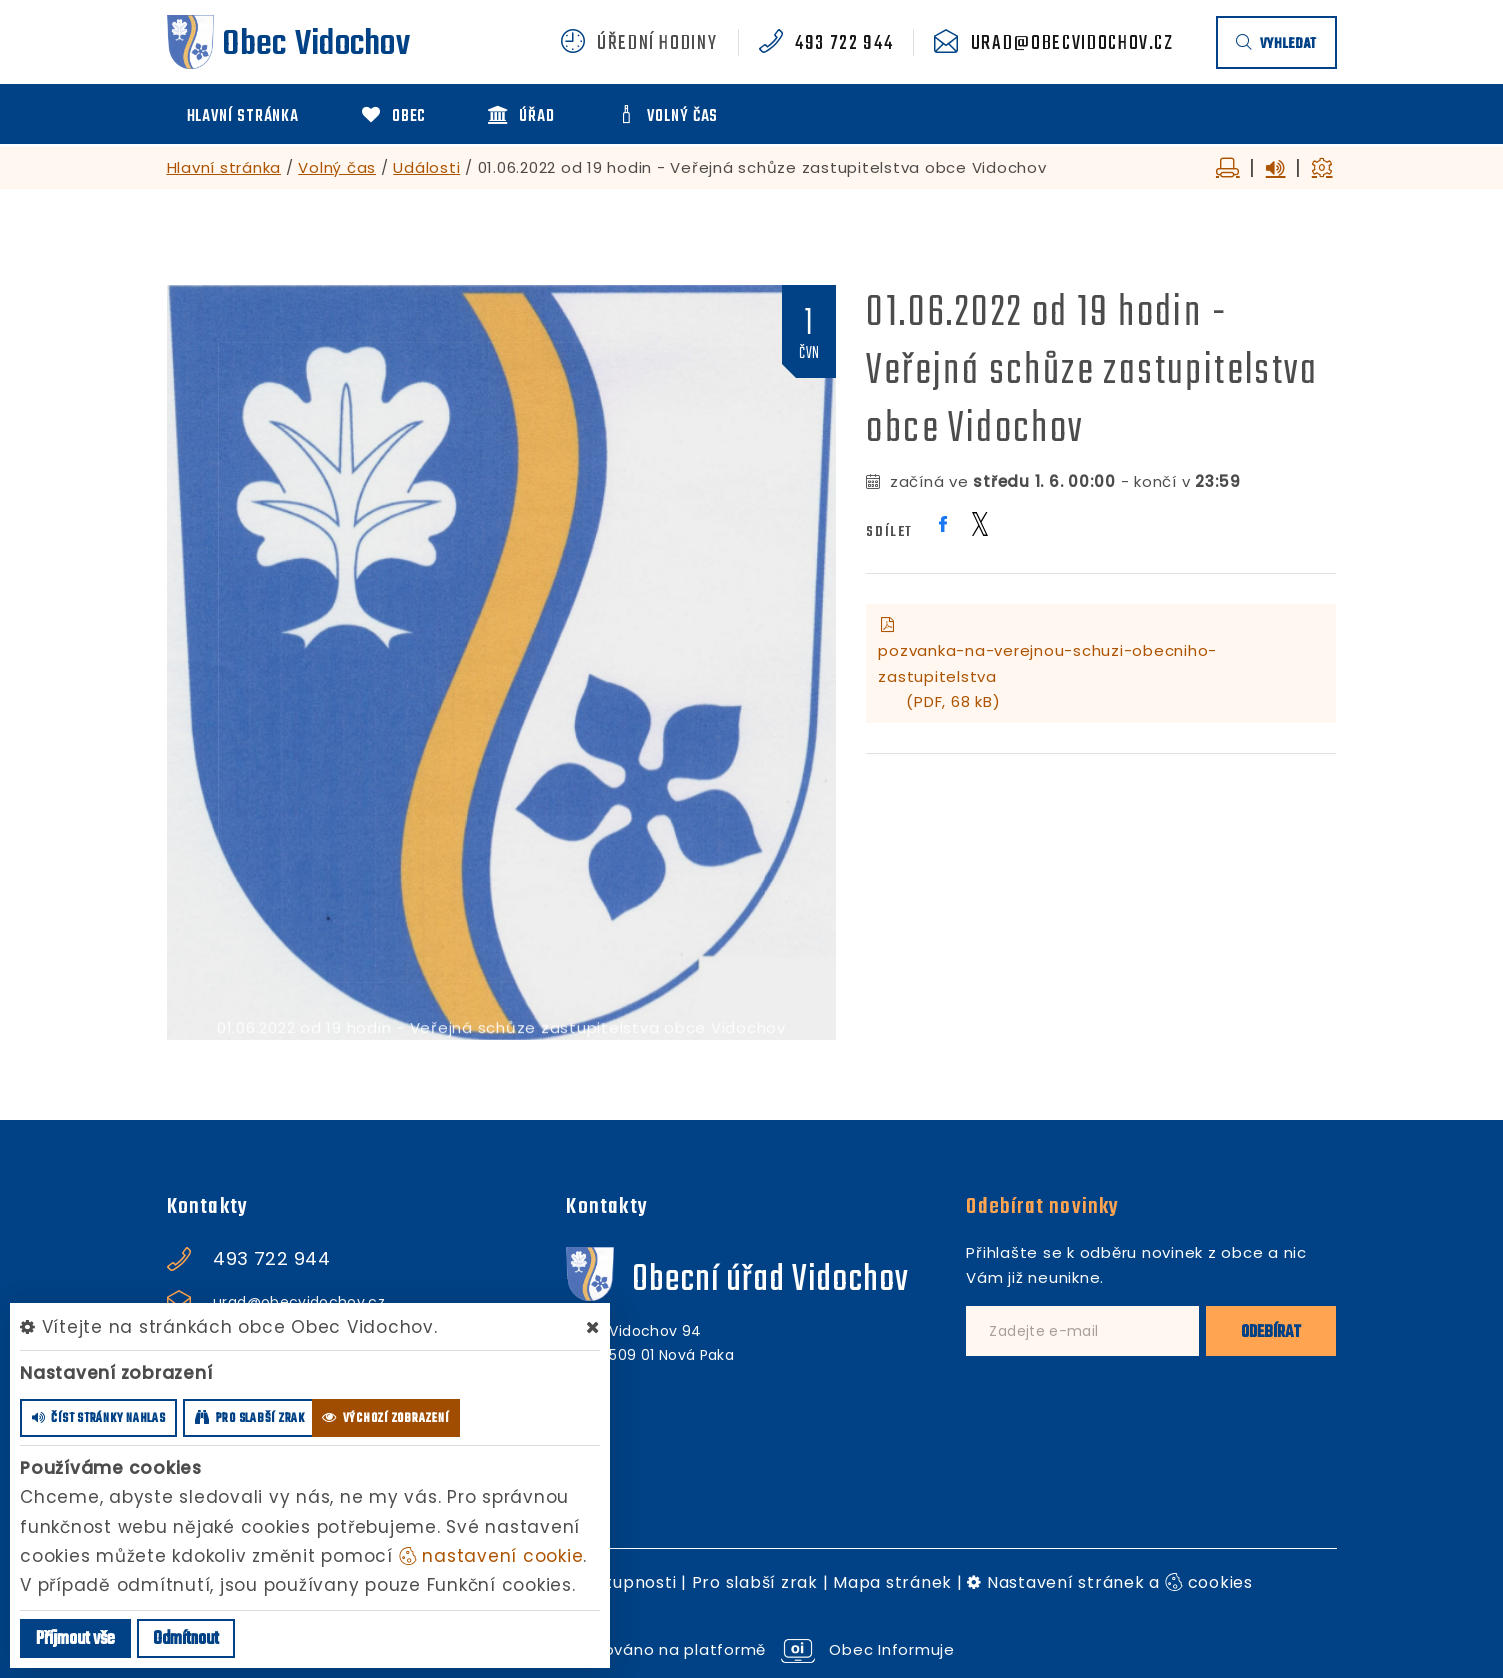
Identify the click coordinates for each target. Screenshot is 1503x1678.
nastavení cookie (491, 1556)
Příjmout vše (75, 1639)
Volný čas (337, 167)
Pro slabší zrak (755, 1582)
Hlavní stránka (224, 167)
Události (426, 167)
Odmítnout (186, 1639)
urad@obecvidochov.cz (1072, 44)
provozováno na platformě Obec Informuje (751, 1649)
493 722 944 (844, 44)
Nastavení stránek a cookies (1110, 1582)
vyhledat (1276, 44)
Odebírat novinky (1042, 1207)
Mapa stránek (892, 1582)
